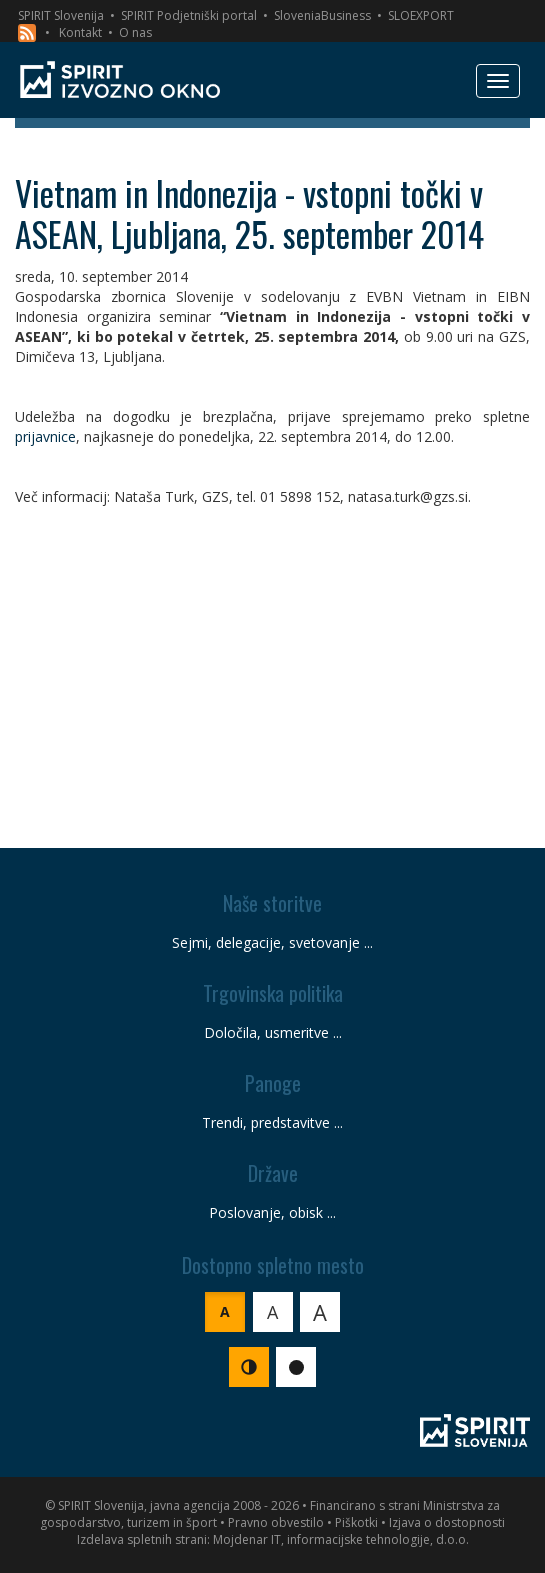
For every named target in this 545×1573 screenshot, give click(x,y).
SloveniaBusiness (322, 15)
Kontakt (80, 32)
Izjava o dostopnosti (447, 1522)
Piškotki (356, 1522)
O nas (135, 32)
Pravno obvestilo (276, 1522)
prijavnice (45, 436)
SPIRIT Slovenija (61, 15)
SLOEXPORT (421, 15)
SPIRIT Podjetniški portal (189, 15)
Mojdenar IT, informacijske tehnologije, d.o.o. (341, 1539)
